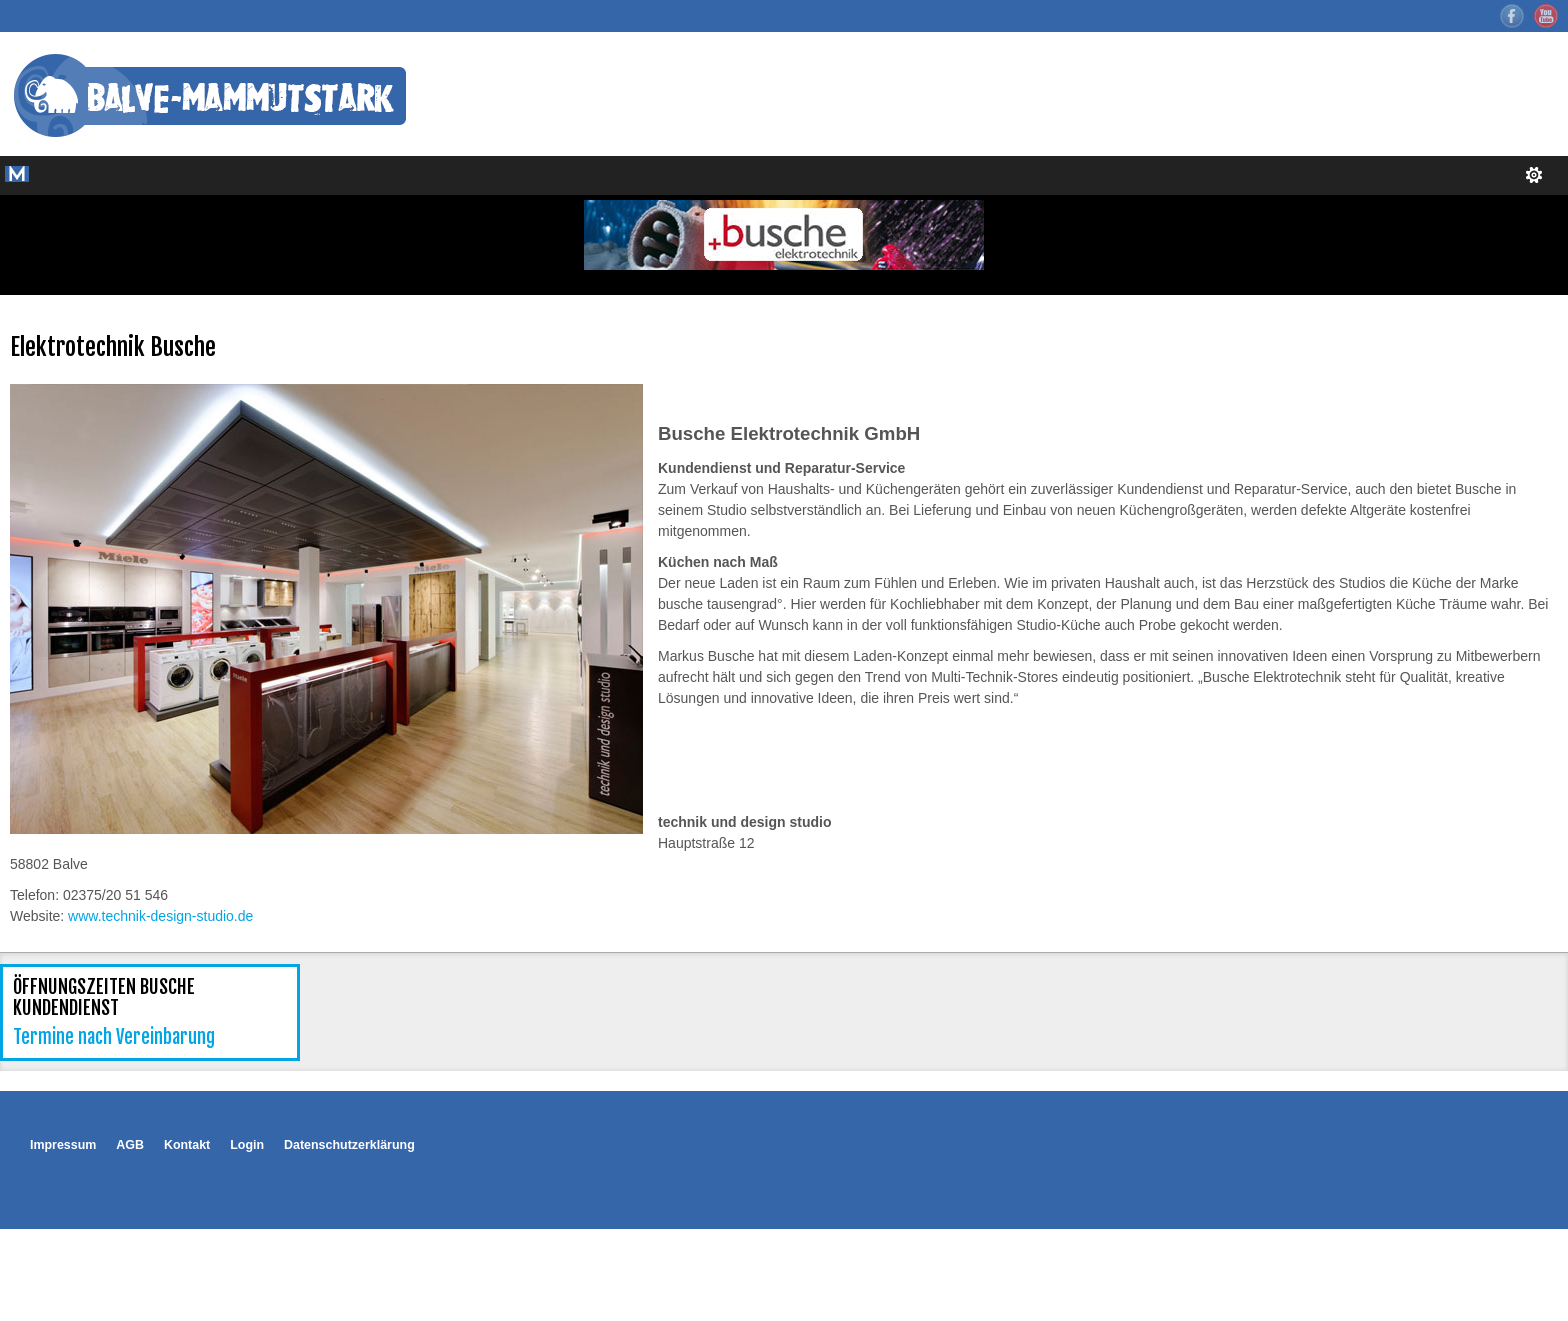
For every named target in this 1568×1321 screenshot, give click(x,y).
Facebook (1512, 16)
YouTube (1546, 16)
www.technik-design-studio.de (160, 916)
